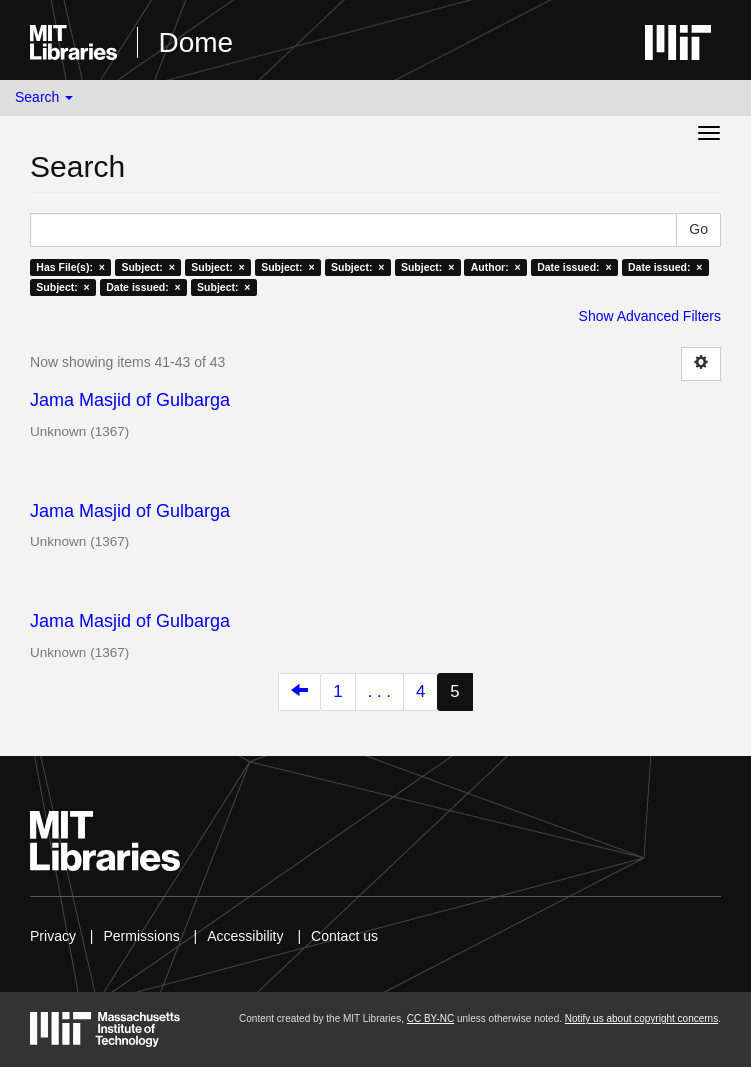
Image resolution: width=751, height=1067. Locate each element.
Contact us (344, 936)
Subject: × (147, 267)
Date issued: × (574, 267)
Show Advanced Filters (650, 316)
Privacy (53, 936)
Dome (195, 42)
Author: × (496, 267)
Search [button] (44, 97)
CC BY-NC (430, 1018)
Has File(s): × (70, 267)
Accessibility (245, 936)
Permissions (141, 936)
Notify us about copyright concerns (641, 1018)
